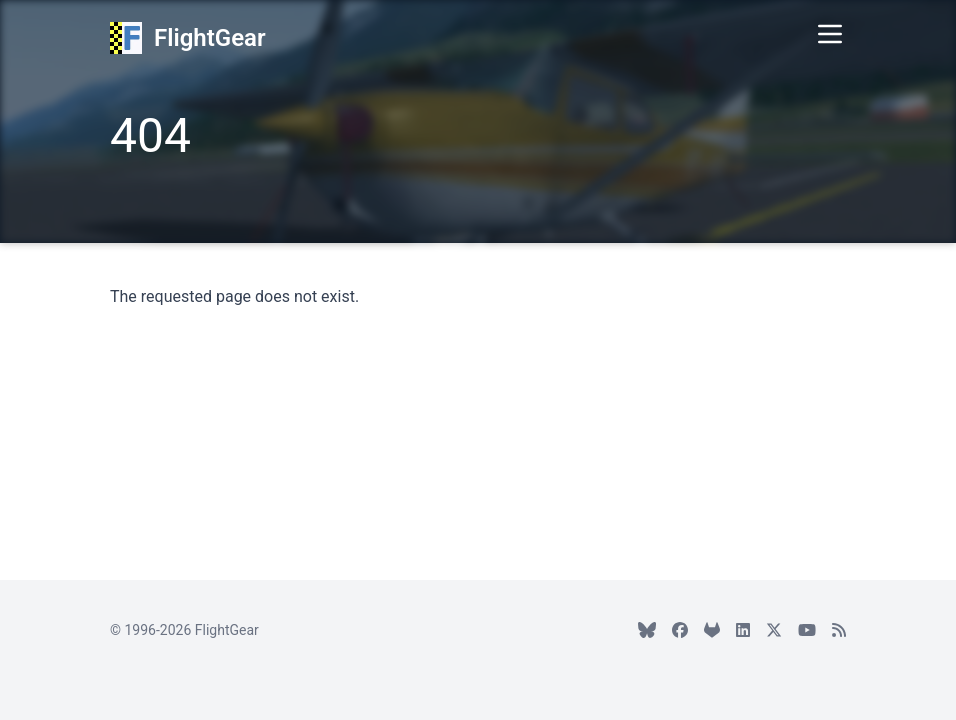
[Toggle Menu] (830, 34)
